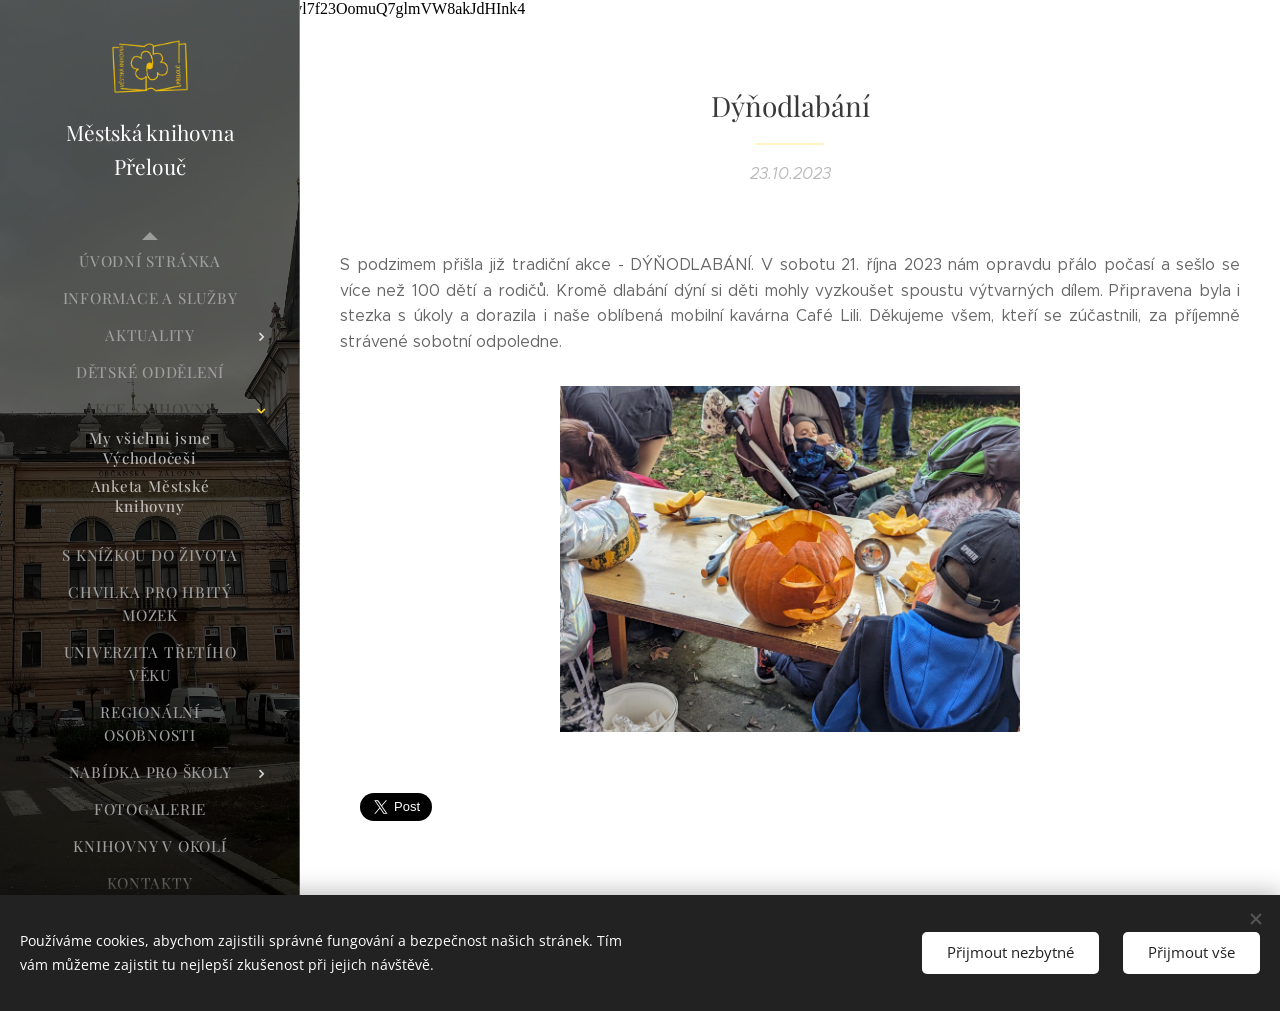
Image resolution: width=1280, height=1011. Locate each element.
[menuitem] (150, 261)
